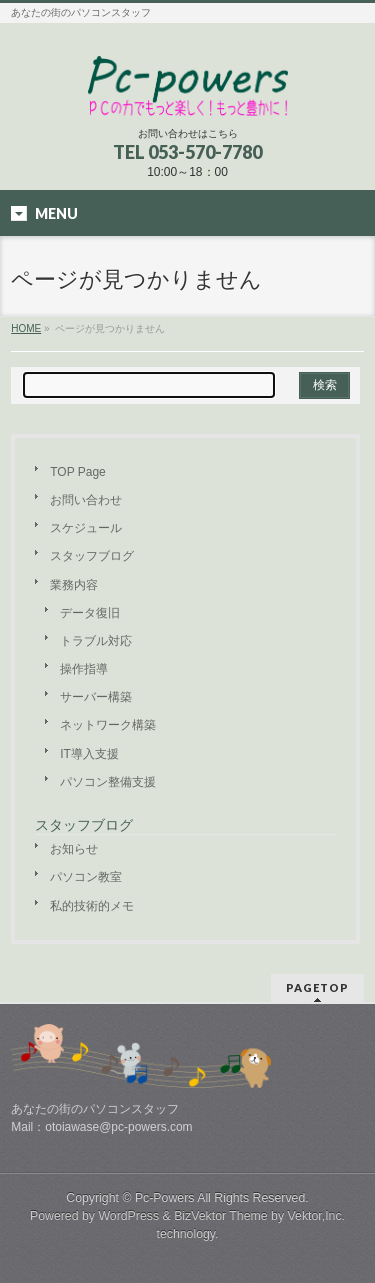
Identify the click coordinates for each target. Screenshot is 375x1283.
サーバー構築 (96, 697)
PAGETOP (317, 987)
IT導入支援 (89, 754)
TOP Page (78, 472)
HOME (26, 328)
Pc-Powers (165, 1198)
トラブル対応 (96, 641)
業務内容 (74, 585)
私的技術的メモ (92, 906)
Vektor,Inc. (317, 1216)
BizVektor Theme (221, 1216)
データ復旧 (90, 613)
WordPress (128, 1216)
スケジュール (86, 528)
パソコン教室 (86, 877)
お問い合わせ (86, 500)
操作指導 (84, 669)
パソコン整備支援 (108, 782)
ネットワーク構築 (108, 725)
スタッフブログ (92, 556)
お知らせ (74, 849)
